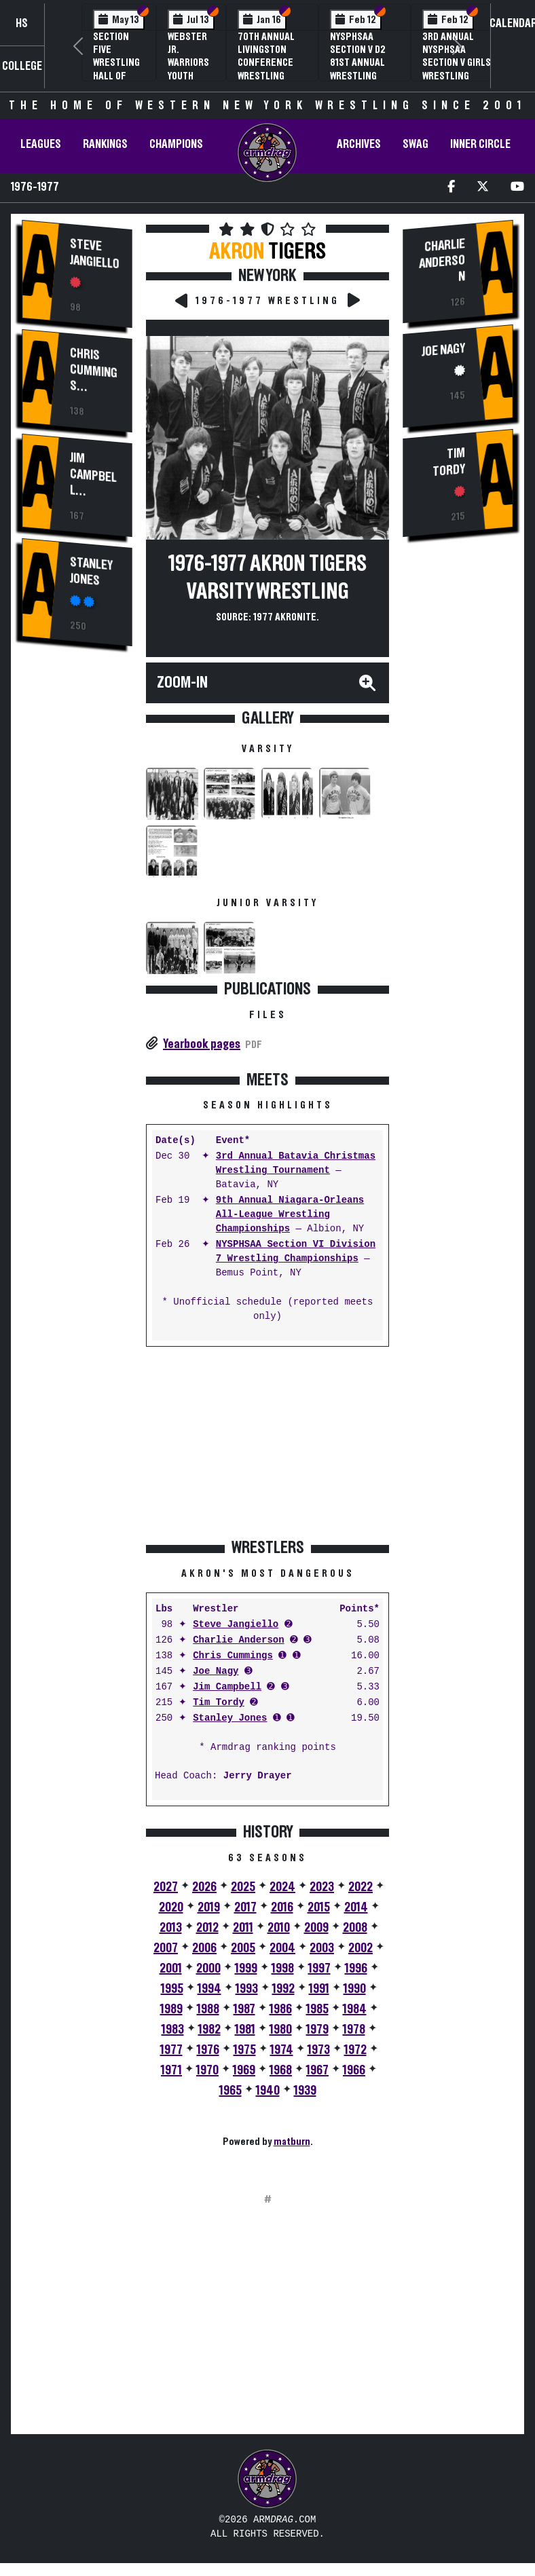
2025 (243, 1887)
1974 (281, 2050)
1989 (171, 2009)
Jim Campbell (93, 472)
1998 (283, 1968)
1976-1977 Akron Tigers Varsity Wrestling (267, 578)
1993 (247, 1989)
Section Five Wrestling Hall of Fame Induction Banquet (116, 75)
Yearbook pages (201, 1044)
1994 (209, 1989)
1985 (317, 2009)
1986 (281, 2009)
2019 (209, 1907)
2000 (208, 1968)
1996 (356, 1968)
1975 (245, 2050)
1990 (355, 1989)
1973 (319, 2050)
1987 (244, 2009)
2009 (316, 1928)
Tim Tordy (218, 1702)
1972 (355, 2050)
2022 (360, 1887)
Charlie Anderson (238, 1640)
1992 (283, 1989)
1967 (317, 2070)
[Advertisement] (77, 888)
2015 (319, 1907)
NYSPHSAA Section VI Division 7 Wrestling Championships (295, 1251)
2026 (204, 1887)
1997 (319, 1968)
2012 (207, 1928)
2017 (245, 1907)
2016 (282, 1907)
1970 (207, 2070)
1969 (244, 2070)
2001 (171, 1968)
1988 (208, 2009)
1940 (268, 2090)
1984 (355, 2009)
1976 (208, 2050)
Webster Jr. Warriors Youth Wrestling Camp (191, 69)
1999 (246, 1968)
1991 (319, 1989)
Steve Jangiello (94, 254)
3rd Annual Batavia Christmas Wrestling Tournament (295, 1163)
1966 (354, 2070)
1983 (173, 2029)
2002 (360, 1948)
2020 (171, 1907)
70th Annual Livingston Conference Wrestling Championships (272, 62)
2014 (356, 1907)
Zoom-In (182, 683)
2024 (282, 1887)
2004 (282, 1948)
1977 (171, 2050)
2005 (243, 1948)
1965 (230, 2090)
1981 (245, 2029)
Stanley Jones (91, 568)
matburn (292, 2141)
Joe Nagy (215, 1671)
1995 (172, 1989)
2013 (171, 1928)
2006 (204, 1948)
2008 (355, 1928)
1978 (354, 2029)
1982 (209, 2029)
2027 (165, 1887)
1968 (281, 2070)
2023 (322, 1887)
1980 (281, 2029)
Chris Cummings (93, 367)
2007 (165, 1948)
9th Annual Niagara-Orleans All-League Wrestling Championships (290, 1214)
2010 (279, 1928)
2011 (243, 1928)
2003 (322, 1948)
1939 (305, 2090)
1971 (171, 2070)
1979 (317, 2029)
